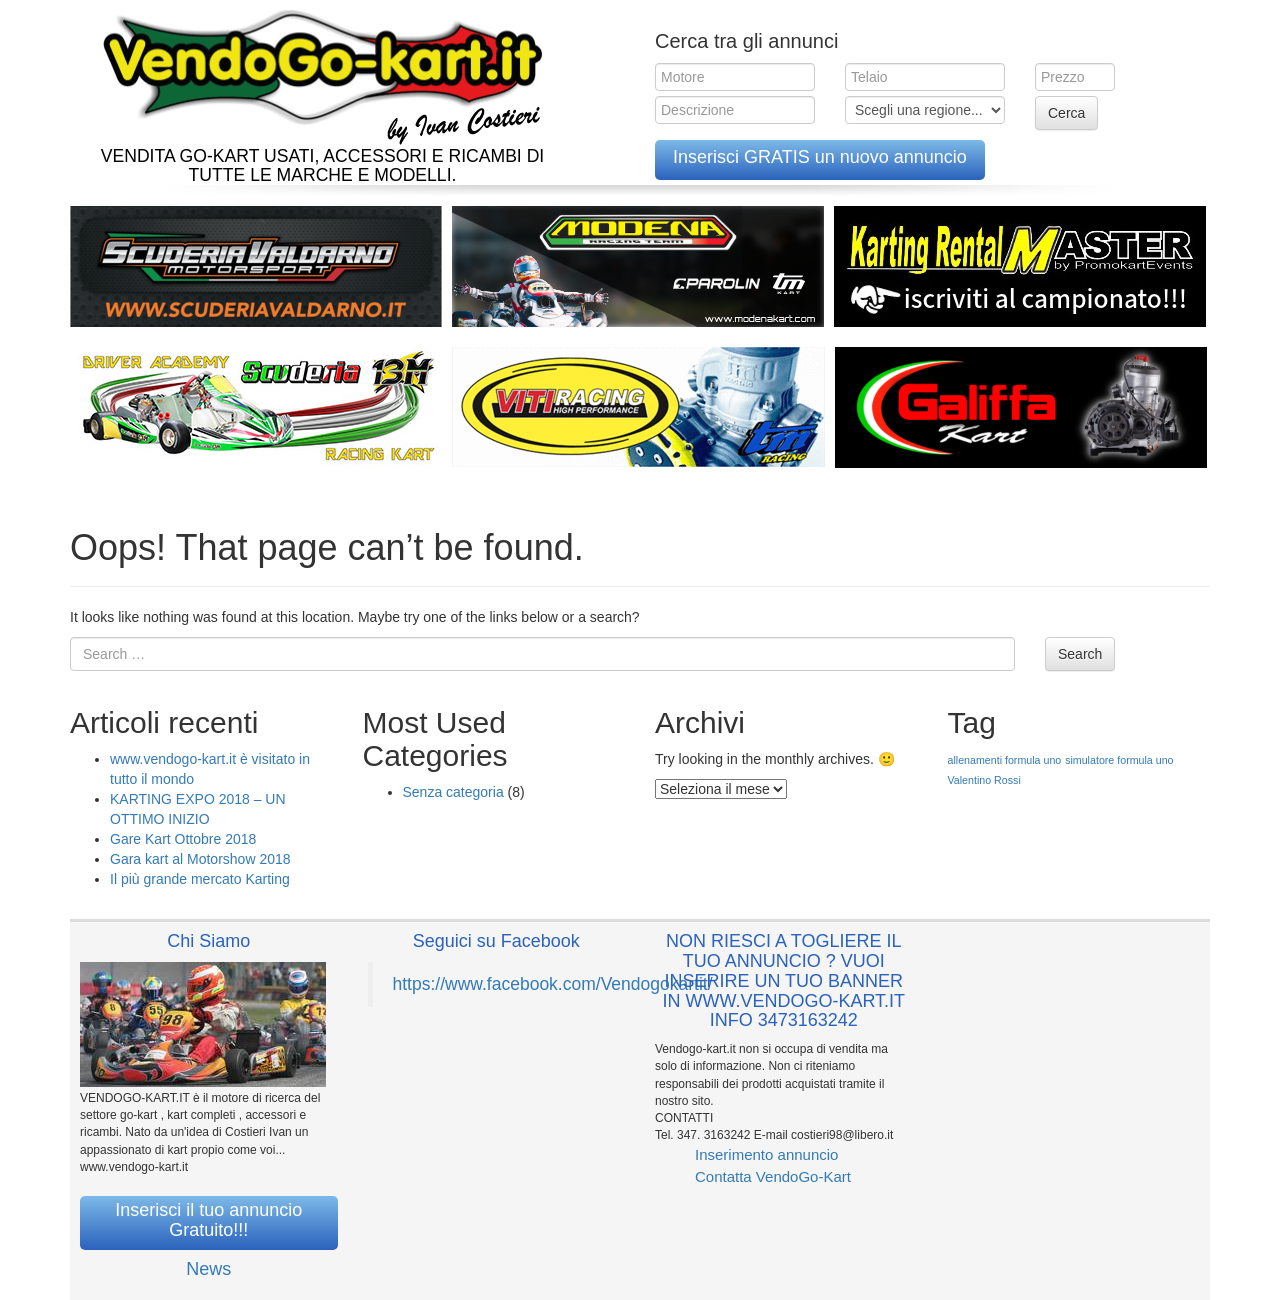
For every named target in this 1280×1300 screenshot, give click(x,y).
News (208, 1269)
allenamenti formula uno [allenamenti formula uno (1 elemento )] (1005, 760)
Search (1080, 654)
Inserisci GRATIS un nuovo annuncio (820, 157)
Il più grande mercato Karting (200, 879)
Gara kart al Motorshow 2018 (200, 859)
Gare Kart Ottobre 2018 (183, 839)
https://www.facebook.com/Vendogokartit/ (553, 984)
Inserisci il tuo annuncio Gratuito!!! (208, 1220)
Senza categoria (453, 792)
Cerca (1066, 113)
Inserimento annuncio (766, 1154)
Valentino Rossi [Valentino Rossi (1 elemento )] (984, 780)
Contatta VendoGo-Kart (773, 1176)
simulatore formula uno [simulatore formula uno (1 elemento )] (1119, 760)
